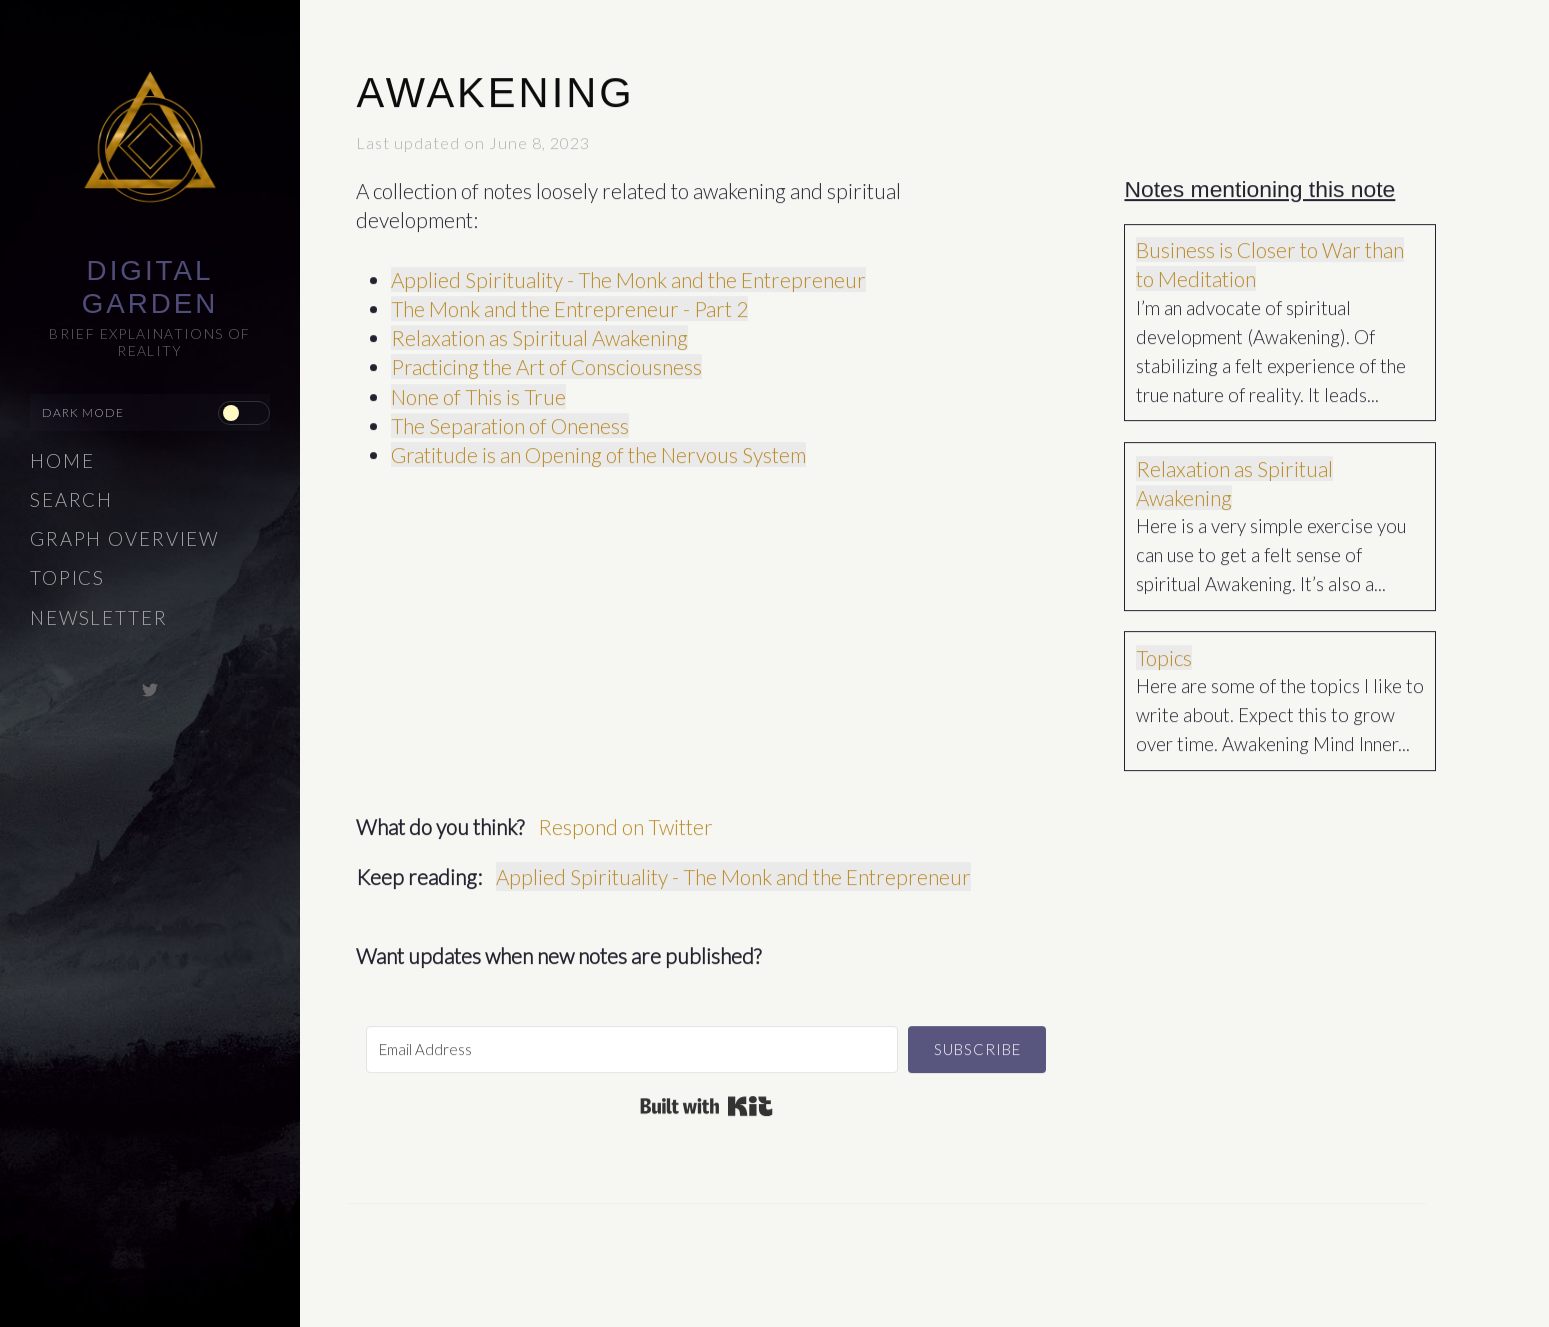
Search (71, 500)
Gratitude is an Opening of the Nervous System (598, 448)
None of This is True (478, 390)
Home (62, 461)
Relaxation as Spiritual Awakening (539, 331)
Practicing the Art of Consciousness (546, 361)
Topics (67, 578)
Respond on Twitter (625, 820)
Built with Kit (706, 1100)
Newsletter (99, 618)
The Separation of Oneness (510, 419)
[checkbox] (244, 413)
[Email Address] (632, 1043)
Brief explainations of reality (150, 342)
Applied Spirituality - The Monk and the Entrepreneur (628, 273)
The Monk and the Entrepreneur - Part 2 (569, 302)
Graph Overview (124, 539)
